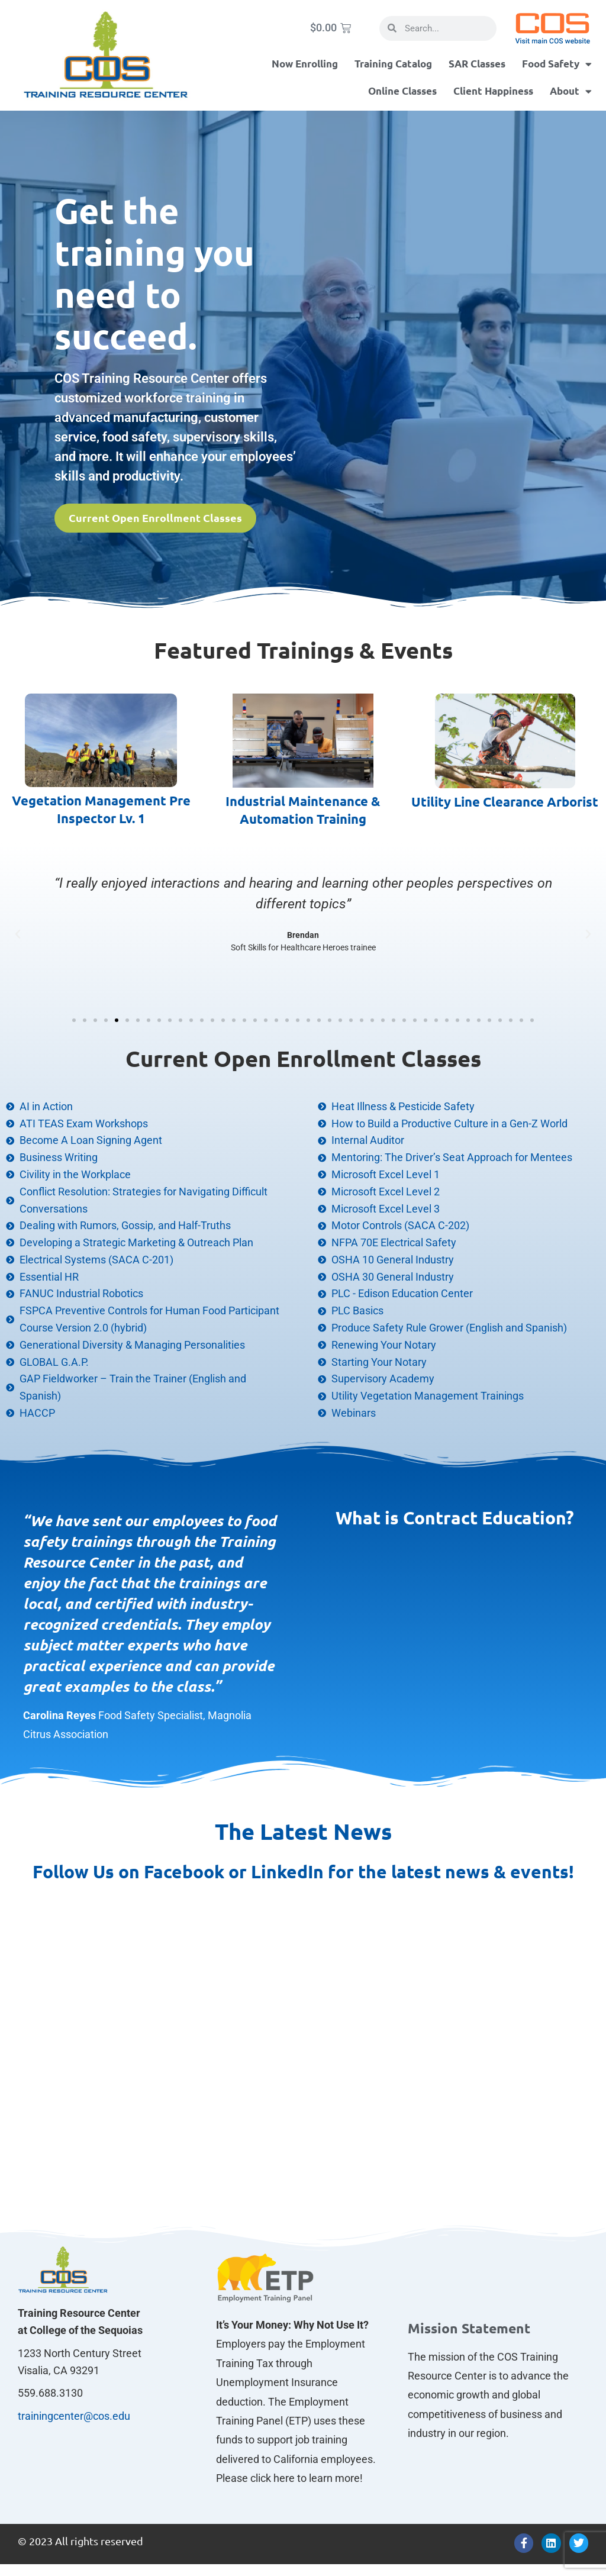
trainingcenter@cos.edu (74, 2416)
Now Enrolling (305, 63)
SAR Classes (477, 63)
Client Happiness (493, 91)
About (571, 91)
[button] (18, 934)
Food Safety (557, 64)
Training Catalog (393, 63)
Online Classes (402, 91)
